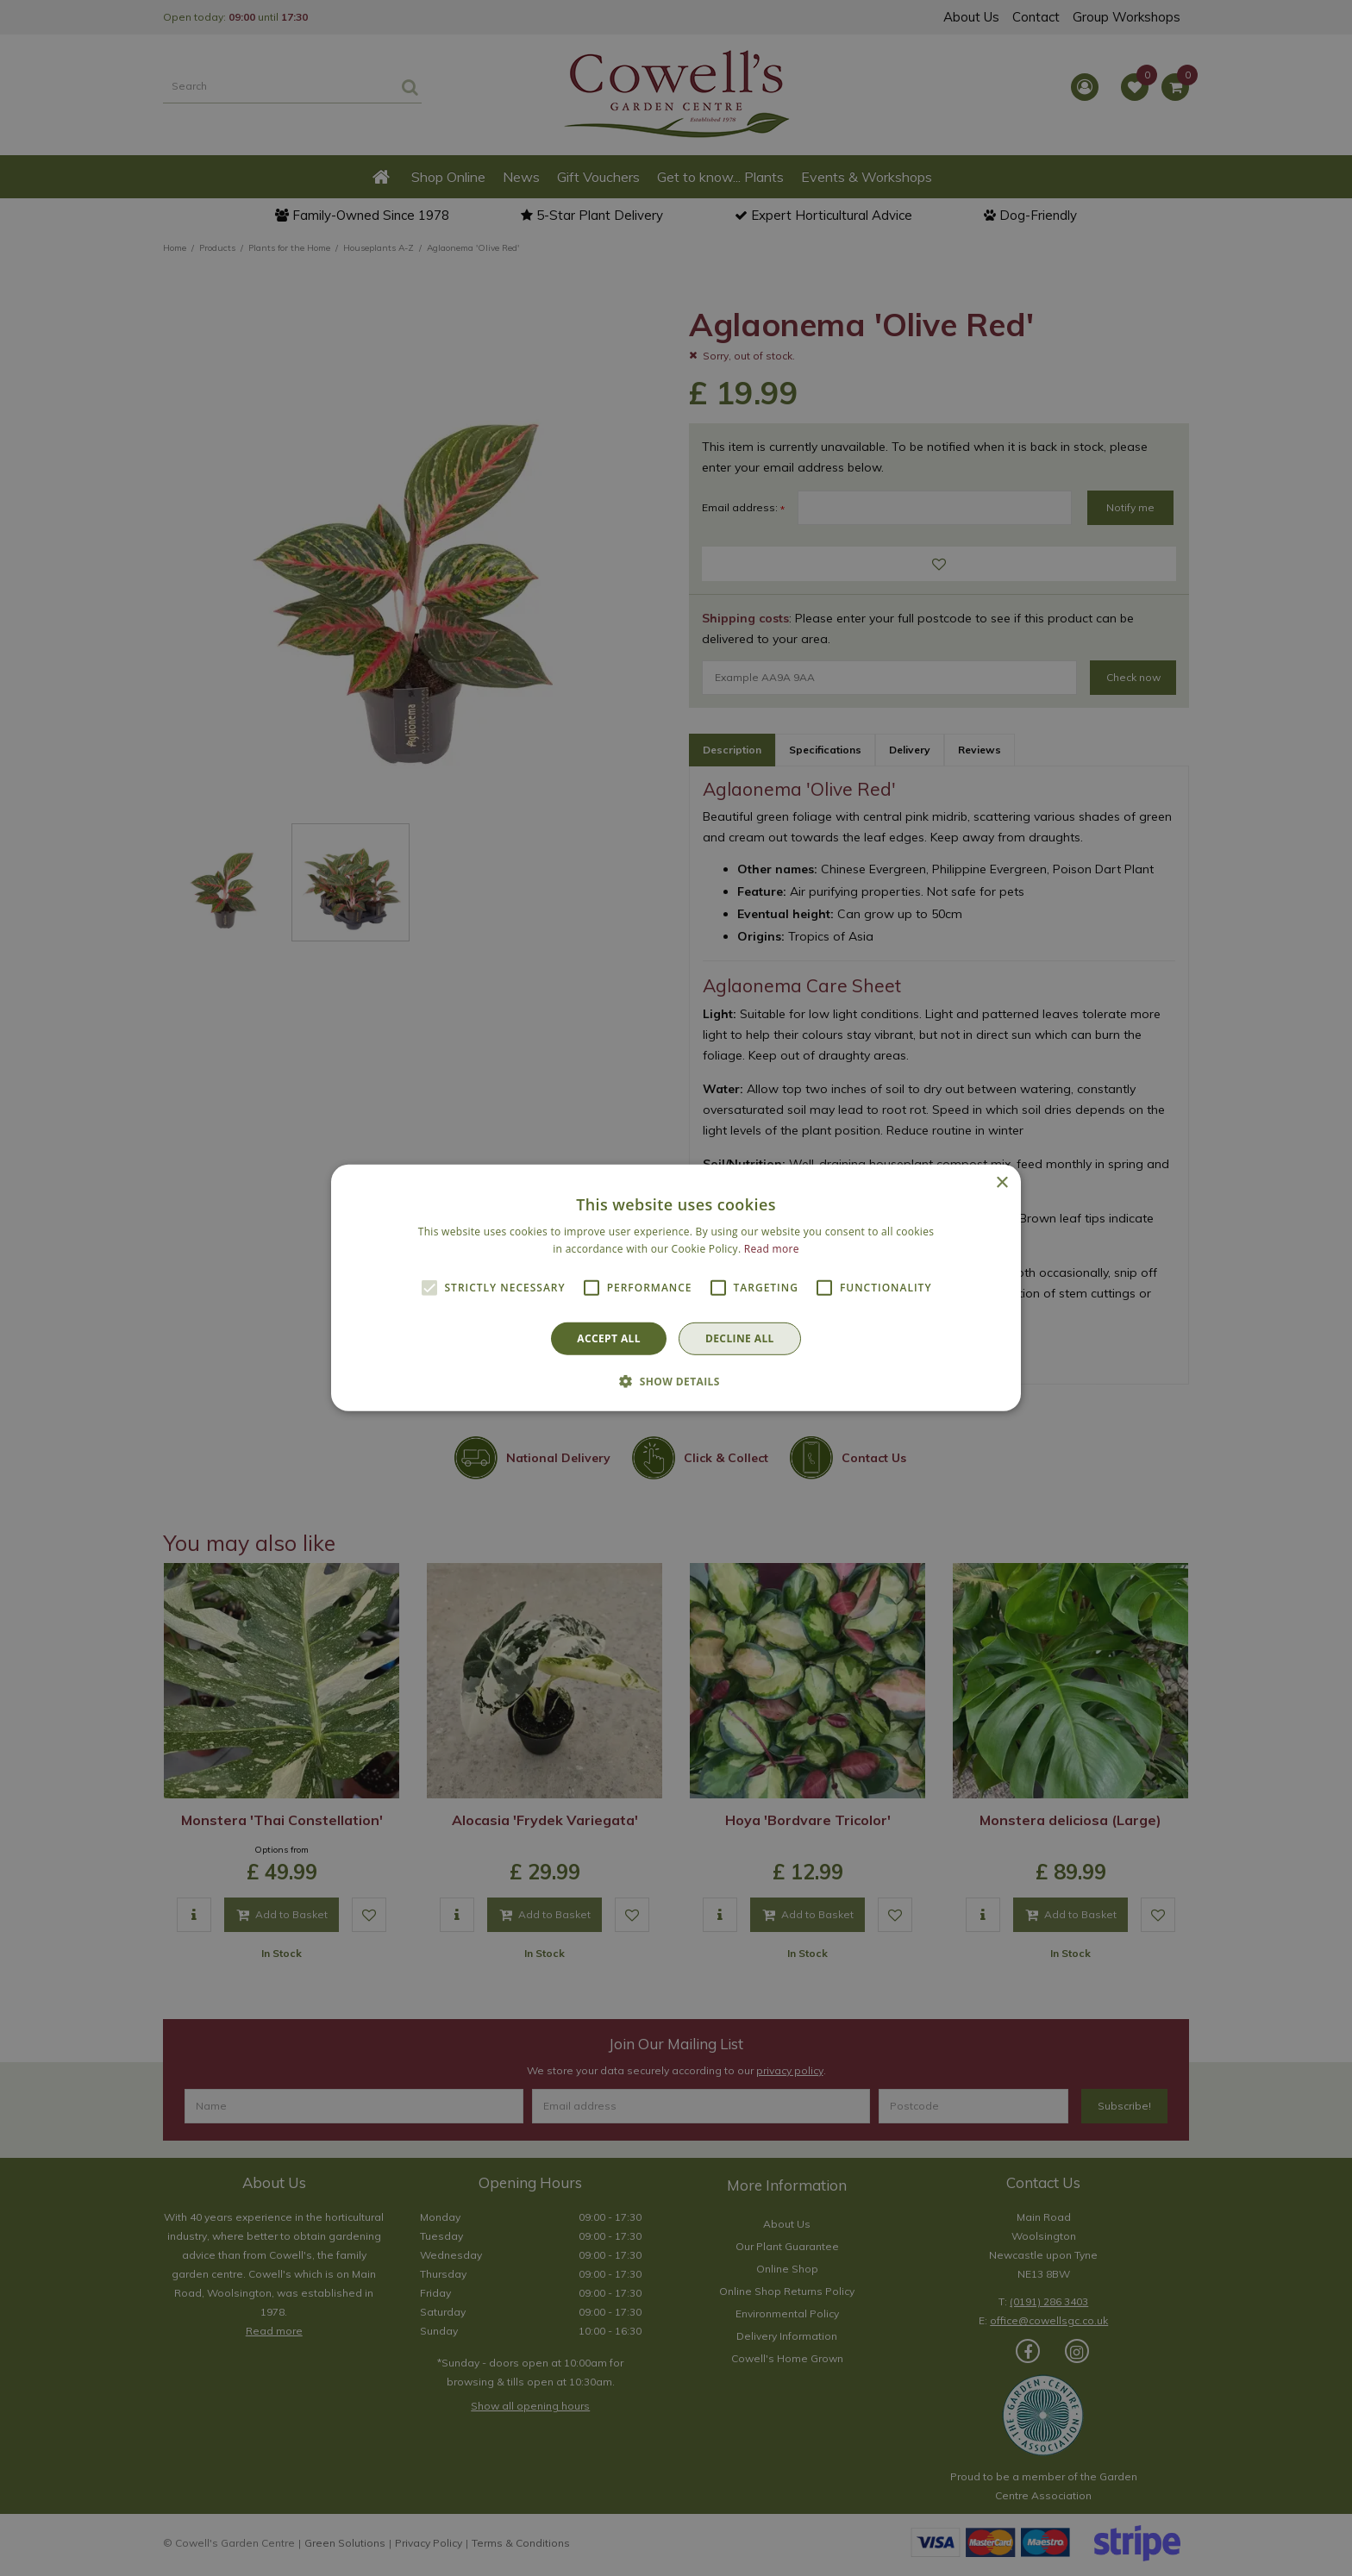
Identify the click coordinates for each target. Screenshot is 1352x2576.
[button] (676, 1381)
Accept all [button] (609, 1338)
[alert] (676, 1288)
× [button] (1001, 1183)
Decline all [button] (739, 1338)
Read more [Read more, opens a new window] (771, 1248)
